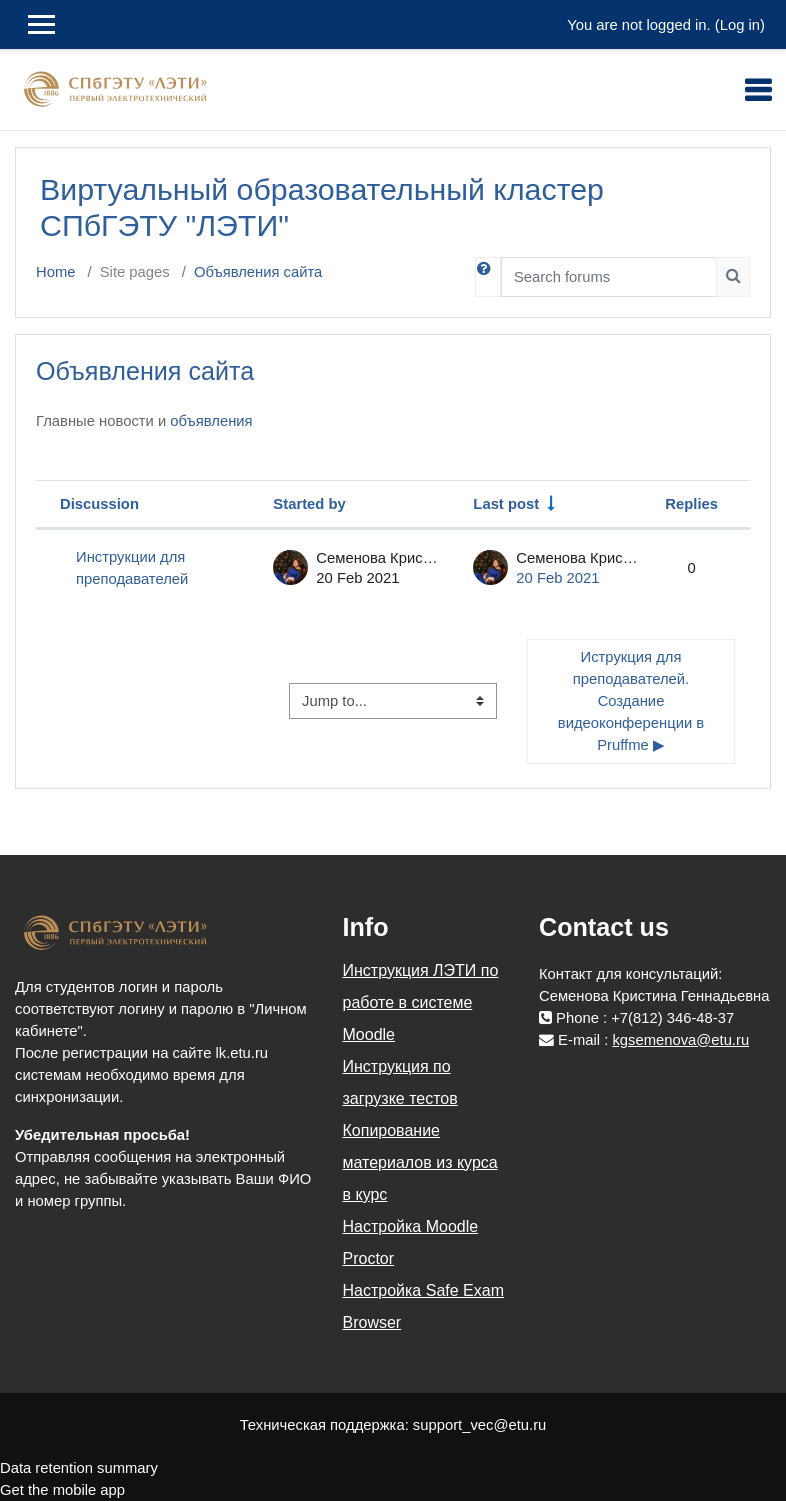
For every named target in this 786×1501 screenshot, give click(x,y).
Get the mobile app (62, 1490)
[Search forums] (609, 277)
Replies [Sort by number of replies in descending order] (691, 504)
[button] (488, 277)
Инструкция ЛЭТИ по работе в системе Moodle (421, 1002)
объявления (211, 421)
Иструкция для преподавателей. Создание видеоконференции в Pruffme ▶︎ (633, 701)
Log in (740, 25)
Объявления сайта (258, 272)
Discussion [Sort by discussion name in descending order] (99, 504)
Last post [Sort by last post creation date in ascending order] (506, 504)
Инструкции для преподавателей (132, 568)
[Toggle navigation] (758, 90)
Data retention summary (79, 1468)
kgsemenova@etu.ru (680, 1040)
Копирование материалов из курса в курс (420, 1162)
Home (55, 272)
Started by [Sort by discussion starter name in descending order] (309, 504)
